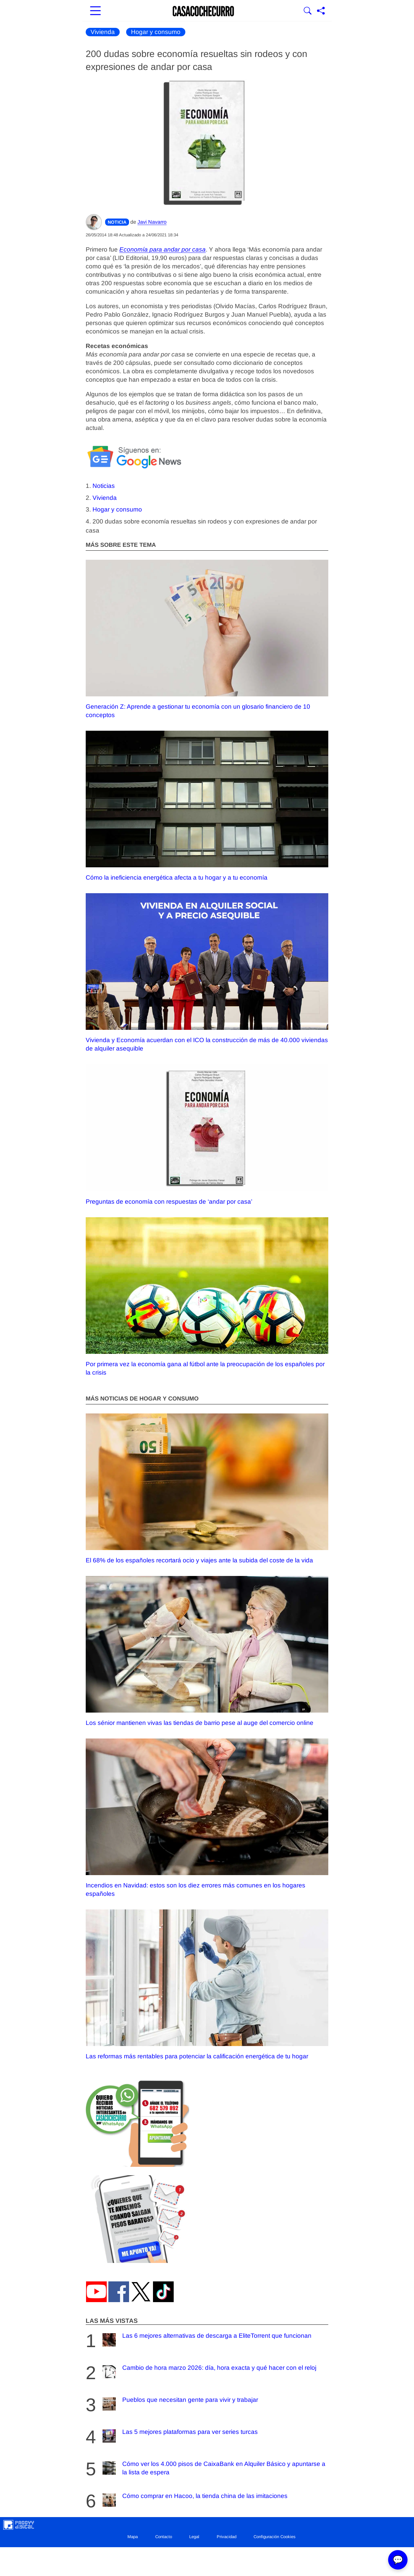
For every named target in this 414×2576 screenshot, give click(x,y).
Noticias (104, 485)
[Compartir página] (321, 11)
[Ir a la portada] (203, 11)
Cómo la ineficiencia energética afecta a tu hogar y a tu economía (207, 806)
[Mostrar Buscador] (307, 11)
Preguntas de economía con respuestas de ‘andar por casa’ (207, 1134)
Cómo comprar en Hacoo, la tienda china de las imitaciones (194, 2500)
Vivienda (103, 31)
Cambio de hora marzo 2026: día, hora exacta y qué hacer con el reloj (208, 2372)
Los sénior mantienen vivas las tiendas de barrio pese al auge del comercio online (207, 1651)
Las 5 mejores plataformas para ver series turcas (179, 2436)
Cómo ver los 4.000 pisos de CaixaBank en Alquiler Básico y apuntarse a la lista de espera (213, 2468)
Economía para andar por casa (162, 249)
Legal (194, 2536)
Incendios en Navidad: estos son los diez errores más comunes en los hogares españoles (207, 1817)
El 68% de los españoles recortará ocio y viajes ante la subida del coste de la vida (207, 1488)
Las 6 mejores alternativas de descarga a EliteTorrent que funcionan (206, 2340)
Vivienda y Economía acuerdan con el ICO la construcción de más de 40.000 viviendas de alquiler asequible (207, 972)
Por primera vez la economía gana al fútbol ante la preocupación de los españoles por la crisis (207, 1296)
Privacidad (226, 2536)
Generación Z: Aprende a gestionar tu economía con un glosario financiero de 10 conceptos (207, 639)
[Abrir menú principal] (95, 11)
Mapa (132, 2536)
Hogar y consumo (155, 31)
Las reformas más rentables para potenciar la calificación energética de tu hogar (207, 1984)
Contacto (163, 2536)
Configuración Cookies (275, 2536)
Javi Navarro (152, 222)
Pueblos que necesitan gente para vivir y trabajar (179, 2404)
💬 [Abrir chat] (398, 2560)
